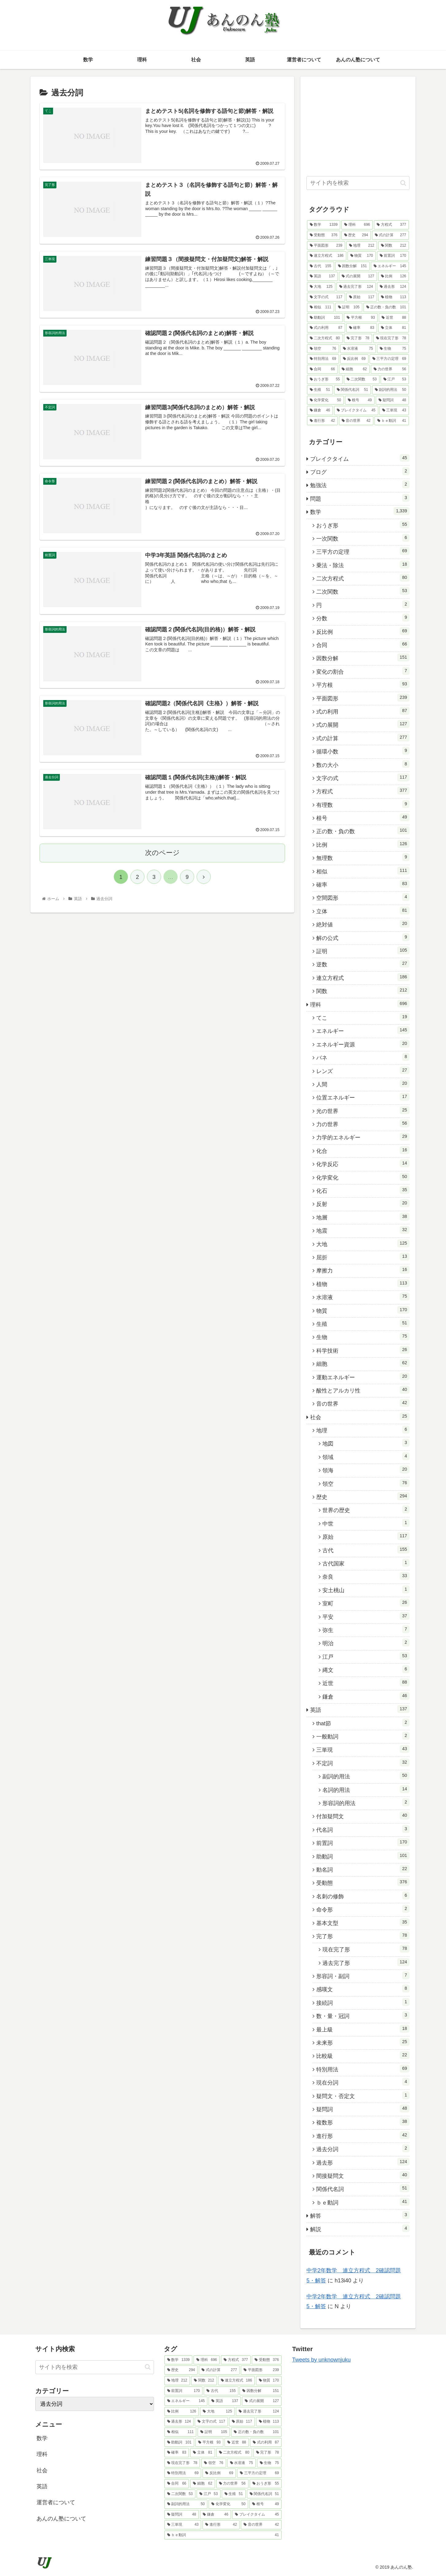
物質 (362, 1310)
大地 (362, 1243)
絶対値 (362, 924)
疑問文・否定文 (362, 2095)
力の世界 (362, 1123)
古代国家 (365, 1563)
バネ (362, 1057)
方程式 (362, 791)
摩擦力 (362, 1270)
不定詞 (362, 1762)
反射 (362, 1203)
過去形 (362, 2162)
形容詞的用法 (365, 1802)
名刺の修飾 (362, 1896)
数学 (359, 511)
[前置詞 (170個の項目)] (393, 255)
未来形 (362, 2042)
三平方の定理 (362, 551)
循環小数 (362, 751)
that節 (362, 1723)
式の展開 (362, 724)
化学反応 (362, 1163)
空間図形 (362, 897)
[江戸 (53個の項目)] (395, 379)
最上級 (362, 2029)
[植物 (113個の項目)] (393, 297)
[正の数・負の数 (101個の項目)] (386, 307)
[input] (357, 183)
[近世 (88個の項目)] (394, 317)
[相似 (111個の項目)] (320, 307)
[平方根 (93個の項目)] (361, 317)
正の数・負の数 (362, 830)
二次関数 (362, 591)
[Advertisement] (357, 125)
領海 (365, 1469)
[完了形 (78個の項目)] (358, 338)
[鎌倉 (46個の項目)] (320, 410)
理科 (359, 1004)
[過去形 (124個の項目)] (393, 286)
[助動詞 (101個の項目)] (325, 317)
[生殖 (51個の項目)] (320, 390)
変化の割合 (362, 671)
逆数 (362, 964)
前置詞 (362, 1842)
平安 (365, 1616)
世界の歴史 (365, 1509)
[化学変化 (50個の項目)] (325, 400)
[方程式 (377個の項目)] (391, 224)
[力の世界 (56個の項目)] (390, 369)
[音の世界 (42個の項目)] (356, 420)
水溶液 (362, 1296)
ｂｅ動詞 (362, 2202)
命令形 (362, 1909)
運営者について (56, 2502)
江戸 (365, 1656)
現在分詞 (362, 2082)
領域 (365, 1456)
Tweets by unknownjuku (321, 2360)
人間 (362, 1084)
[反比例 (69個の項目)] (354, 359)
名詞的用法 (365, 1789)
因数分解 (362, 657)
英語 (359, 1709)
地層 (362, 1217)
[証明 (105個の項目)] (348, 307)
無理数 (362, 857)
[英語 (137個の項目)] (322, 276)
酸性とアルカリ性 (362, 1390)
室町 (365, 1603)
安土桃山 (365, 1589)
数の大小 (362, 764)
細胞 (362, 1363)
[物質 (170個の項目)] (362, 255)
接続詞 (362, 2002)
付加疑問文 (362, 1815)
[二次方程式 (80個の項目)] (325, 338)
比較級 (362, 2055)
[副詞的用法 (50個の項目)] (390, 390)
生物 (362, 1336)
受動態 (362, 1882)
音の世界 (362, 1403)
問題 (359, 498)
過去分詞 (362, 2148)
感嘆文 (362, 1989)
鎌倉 (365, 1696)
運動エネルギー (362, 1376)
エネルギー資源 (362, 1044)
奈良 (365, 1576)
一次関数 (362, 538)
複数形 (362, 2122)
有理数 (362, 804)
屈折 (362, 1257)
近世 (365, 1682)
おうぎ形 (362, 525)
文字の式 (362, 777)
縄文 (365, 1669)
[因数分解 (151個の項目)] (352, 266)
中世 (365, 1523)
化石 (362, 1190)
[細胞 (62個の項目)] (354, 369)
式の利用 (362, 711)
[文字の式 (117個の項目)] (326, 297)
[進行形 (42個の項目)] (322, 420)
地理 (362, 1430)
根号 (362, 817)
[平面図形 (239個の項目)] (326, 245)
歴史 (362, 1496)
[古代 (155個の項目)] (320, 266)
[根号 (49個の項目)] (360, 400)
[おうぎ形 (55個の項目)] (325, 379)
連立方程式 (362, 977)
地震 (362, 1230)
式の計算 (362, 737)
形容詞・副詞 (362, 1975)
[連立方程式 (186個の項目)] (326, 255)
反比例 (362, 631)
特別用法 (362, 2069)
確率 (362, 884)
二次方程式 (362, 578)
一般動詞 (362, 1736)
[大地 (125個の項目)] (321, 286)
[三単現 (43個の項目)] (394, 410)
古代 (365, 1550)
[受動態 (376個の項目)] (323, 235)
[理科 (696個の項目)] (357, 224)
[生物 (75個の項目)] (393, 348)
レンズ (362, 1070)
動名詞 (362, 1869)
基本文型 (362, 1922)
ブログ (359, 471)
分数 (362, 618)
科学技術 (362, 1350)
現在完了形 (365, 1949)
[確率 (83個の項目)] (361, 328)
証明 (362, 950)
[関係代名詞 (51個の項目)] (352, 390)
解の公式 (362, 937)
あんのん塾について (61, 2519)
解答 (359, 2215)
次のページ (162, 853)
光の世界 (362, 1110)
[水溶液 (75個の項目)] (358, 348)
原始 (365, 1536)
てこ (362, 1017)
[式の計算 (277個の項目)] (390, 235)
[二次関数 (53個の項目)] (361, 379)
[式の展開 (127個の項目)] (358, 276)
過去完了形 (365, 1962)
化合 (362, 1150)
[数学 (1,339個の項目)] (323, 224)
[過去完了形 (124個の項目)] (356, 286)
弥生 (365, 1629)
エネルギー (362, 1030)
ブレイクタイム (359, 458)
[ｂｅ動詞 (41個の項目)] (392, 420)
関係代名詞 (362, 2188)
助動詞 (362, 1856)
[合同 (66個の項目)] (322, 369)
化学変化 (362, 1177)
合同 (362, 644)
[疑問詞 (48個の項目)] (392, 400)
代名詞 (362, 1829)
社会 (359, 1416)
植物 (362, 1283)
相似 (362, 871)
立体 (362, 910)
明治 (365, 1642)
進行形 (362, 2135)
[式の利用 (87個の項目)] (326, 328)
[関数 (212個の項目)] (393, 245)
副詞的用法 (365, 1776)
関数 (362, 990)
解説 (359, 2228)
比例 (362, 844)
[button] (403, 183)
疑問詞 (362, 2108)
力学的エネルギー (362, 1137)
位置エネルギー (362, 1097)
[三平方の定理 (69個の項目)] (389, 359)
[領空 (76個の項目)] (323, 348)
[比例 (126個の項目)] (393, 276)
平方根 (362, 684)
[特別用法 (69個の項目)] (323, 359)
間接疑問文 (362, 2175)
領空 (365, 1483)
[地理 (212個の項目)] (361, 245)
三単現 (362, 1749)
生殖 (362, 1323)
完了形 (362, 1935)
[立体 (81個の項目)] (393, 328)
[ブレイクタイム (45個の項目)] (356, 410)
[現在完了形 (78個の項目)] (391, 338)
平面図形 (362, 698)
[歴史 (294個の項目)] (356, 235)
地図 (365, 1443)
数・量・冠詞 (362, 2015)
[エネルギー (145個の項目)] (390, 266)
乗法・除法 (362, 564)
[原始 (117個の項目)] (361, 297)
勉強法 (359, 484)
